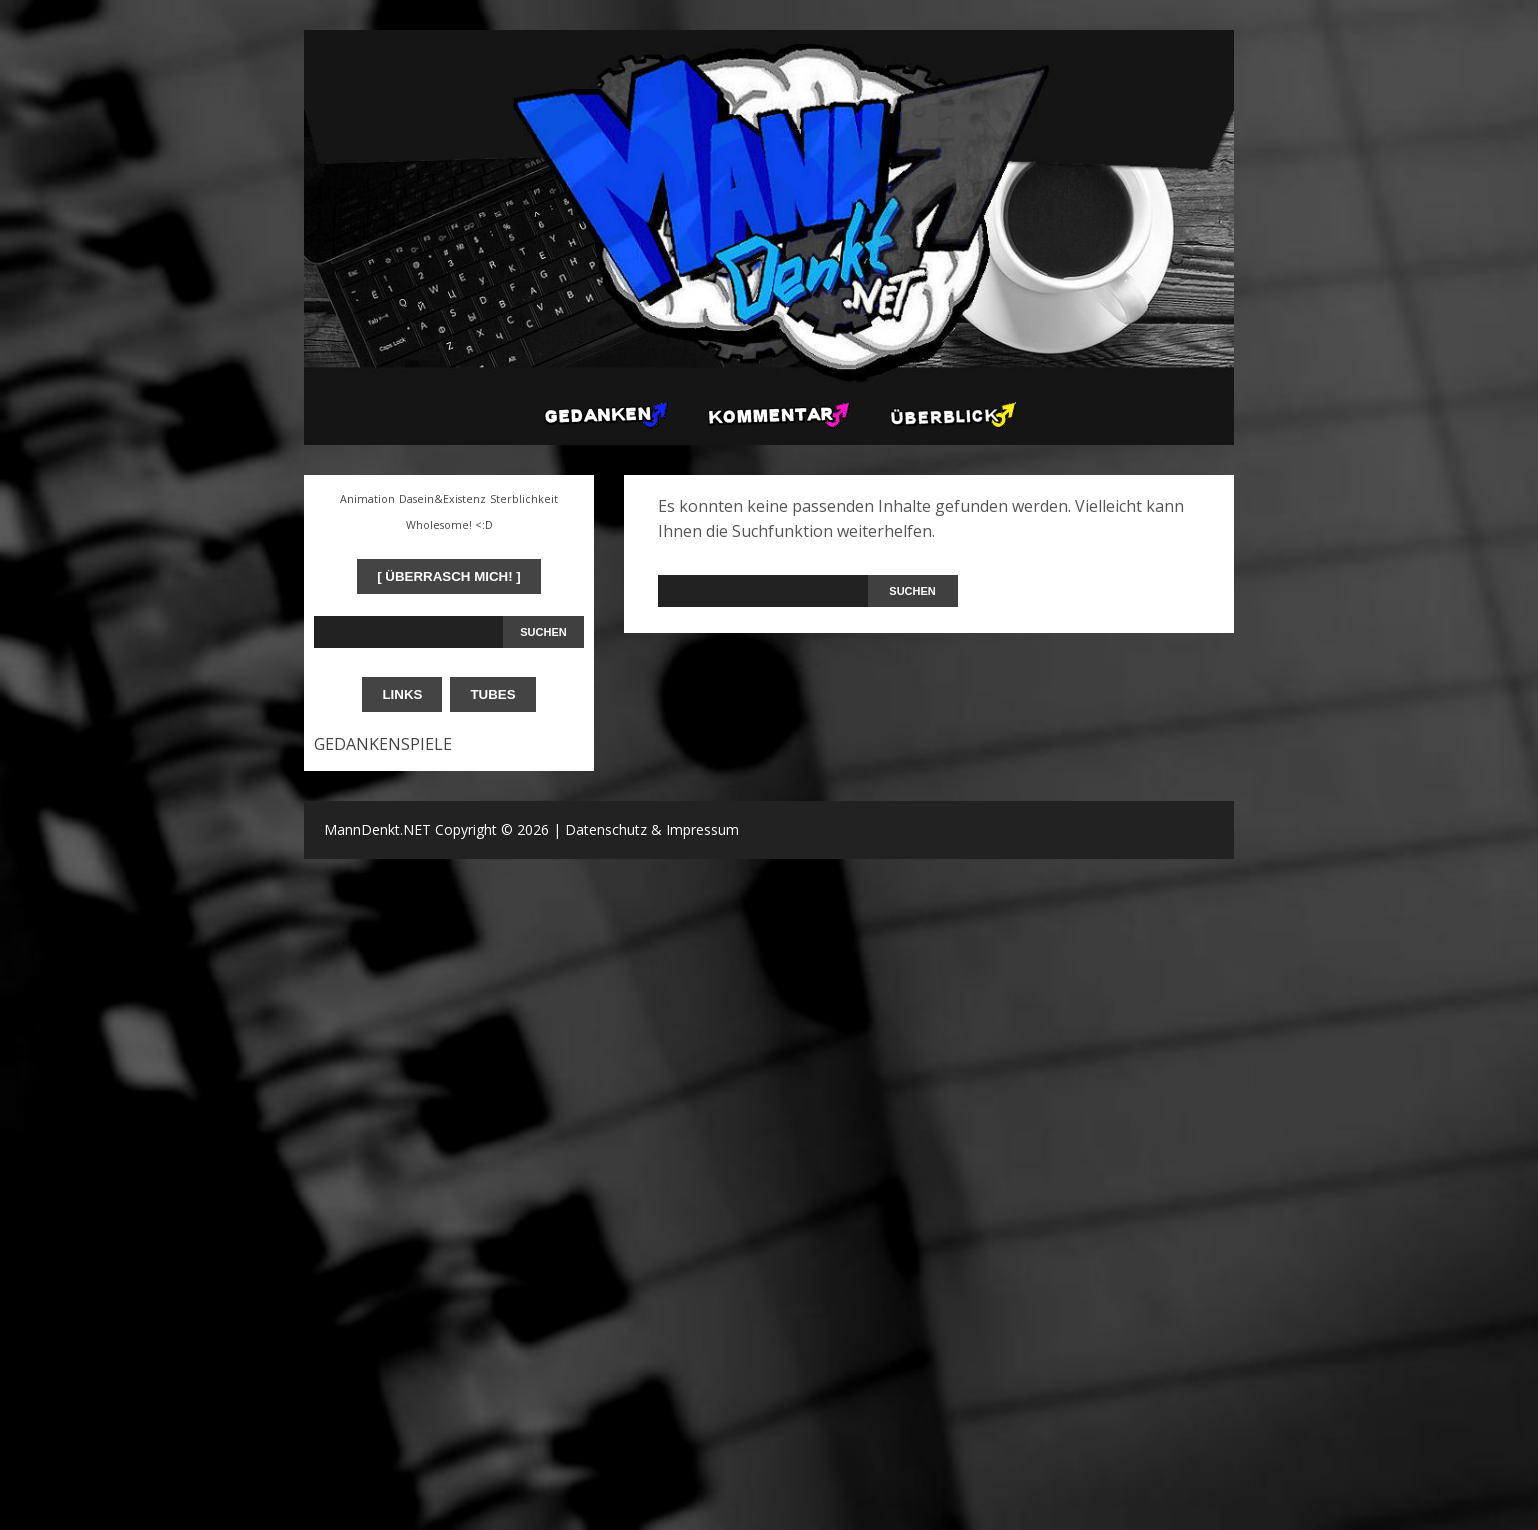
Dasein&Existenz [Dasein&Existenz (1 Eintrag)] (442, 499)
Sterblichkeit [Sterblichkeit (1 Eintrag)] (524, 499)
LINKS (402, 694)
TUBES (492, 694)
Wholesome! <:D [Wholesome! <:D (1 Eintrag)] (449, 525)
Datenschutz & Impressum (652, 829)
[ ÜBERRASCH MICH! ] (449, 576)
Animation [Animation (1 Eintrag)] (367, 499)
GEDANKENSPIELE (383, 744)
